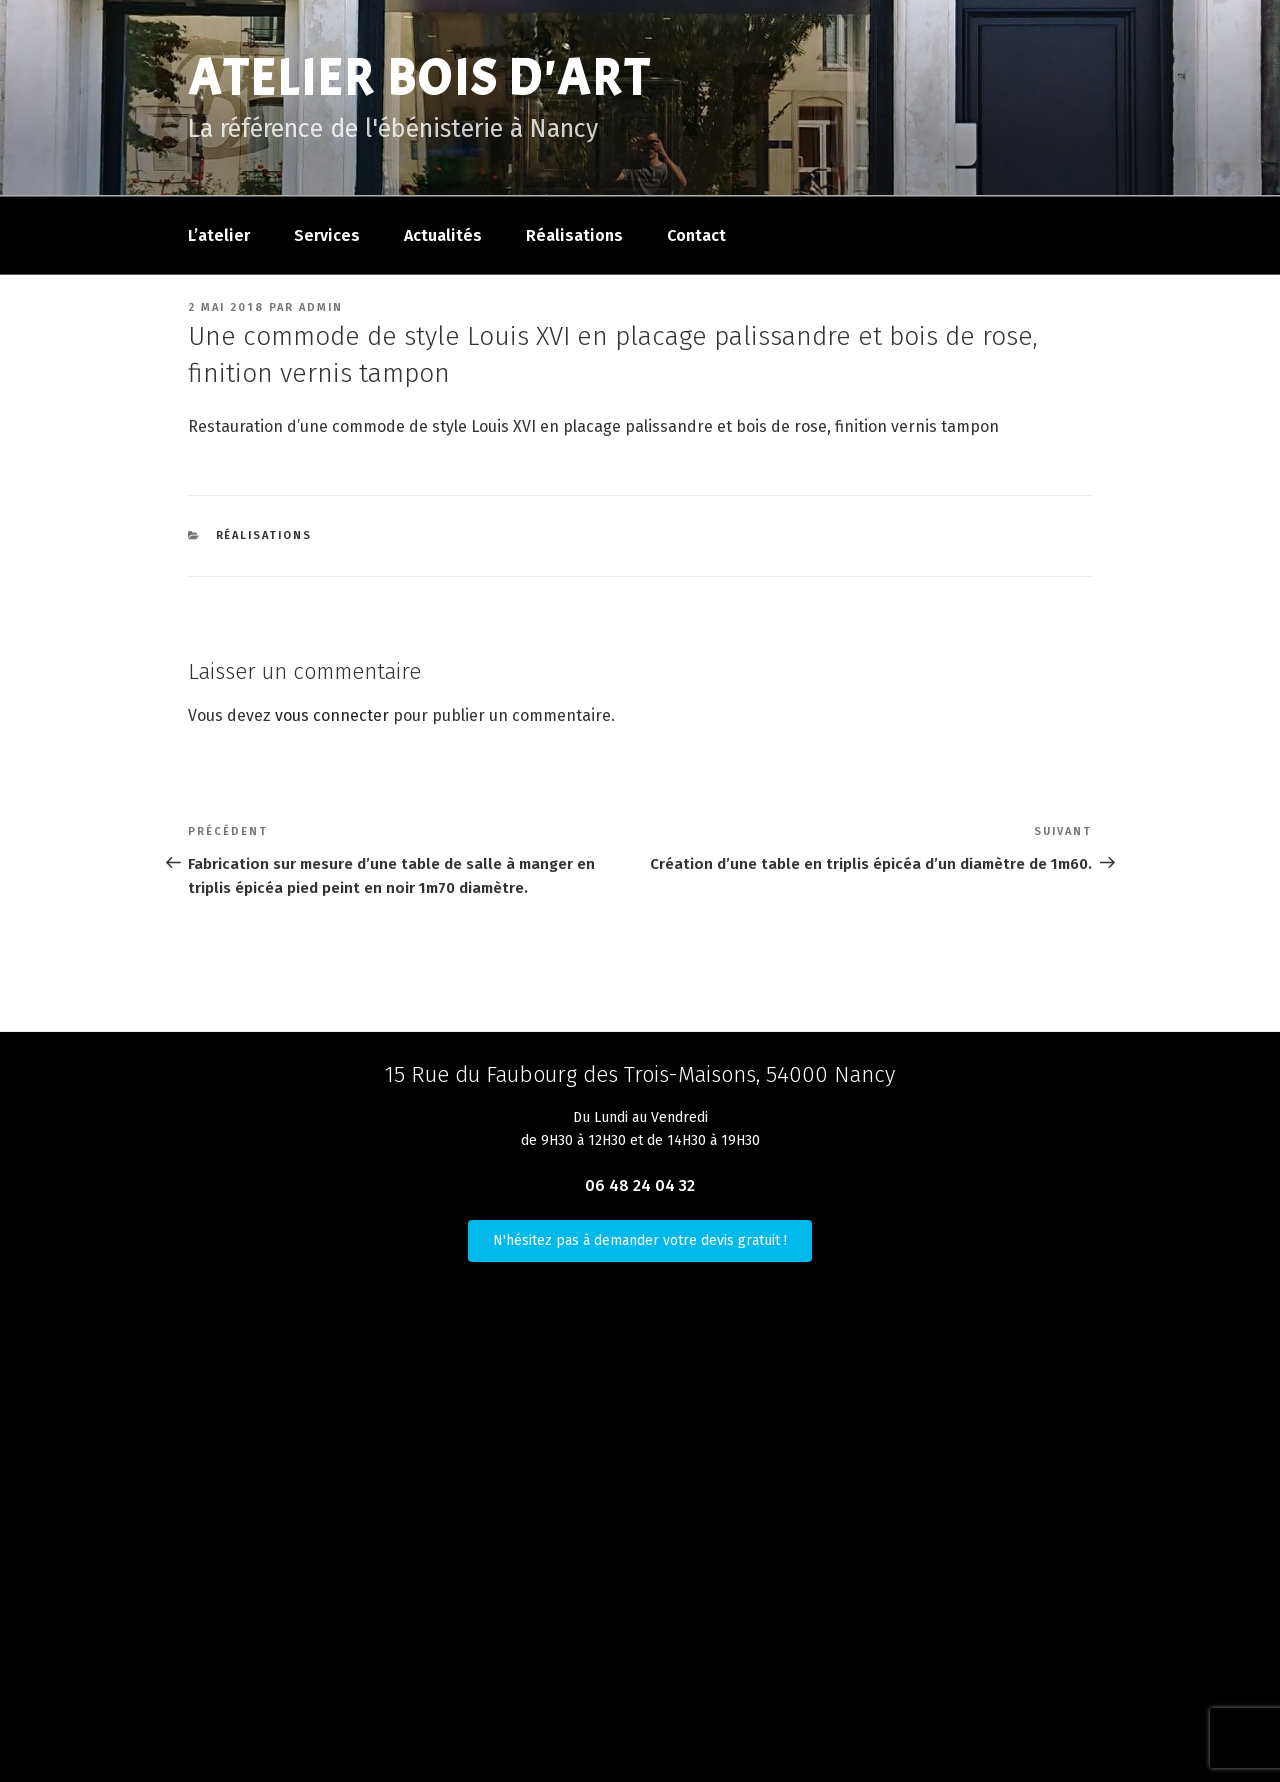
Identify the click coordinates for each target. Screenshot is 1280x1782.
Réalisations (574, 235)
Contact (696, 235)
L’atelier (219, 235)
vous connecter (332, 715)
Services (327, 235)
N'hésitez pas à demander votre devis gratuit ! (640, 1240)
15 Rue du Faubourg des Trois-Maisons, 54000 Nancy (640, 1074)
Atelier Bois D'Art (419, 78)
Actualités (443, 235)
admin (321, 307)
